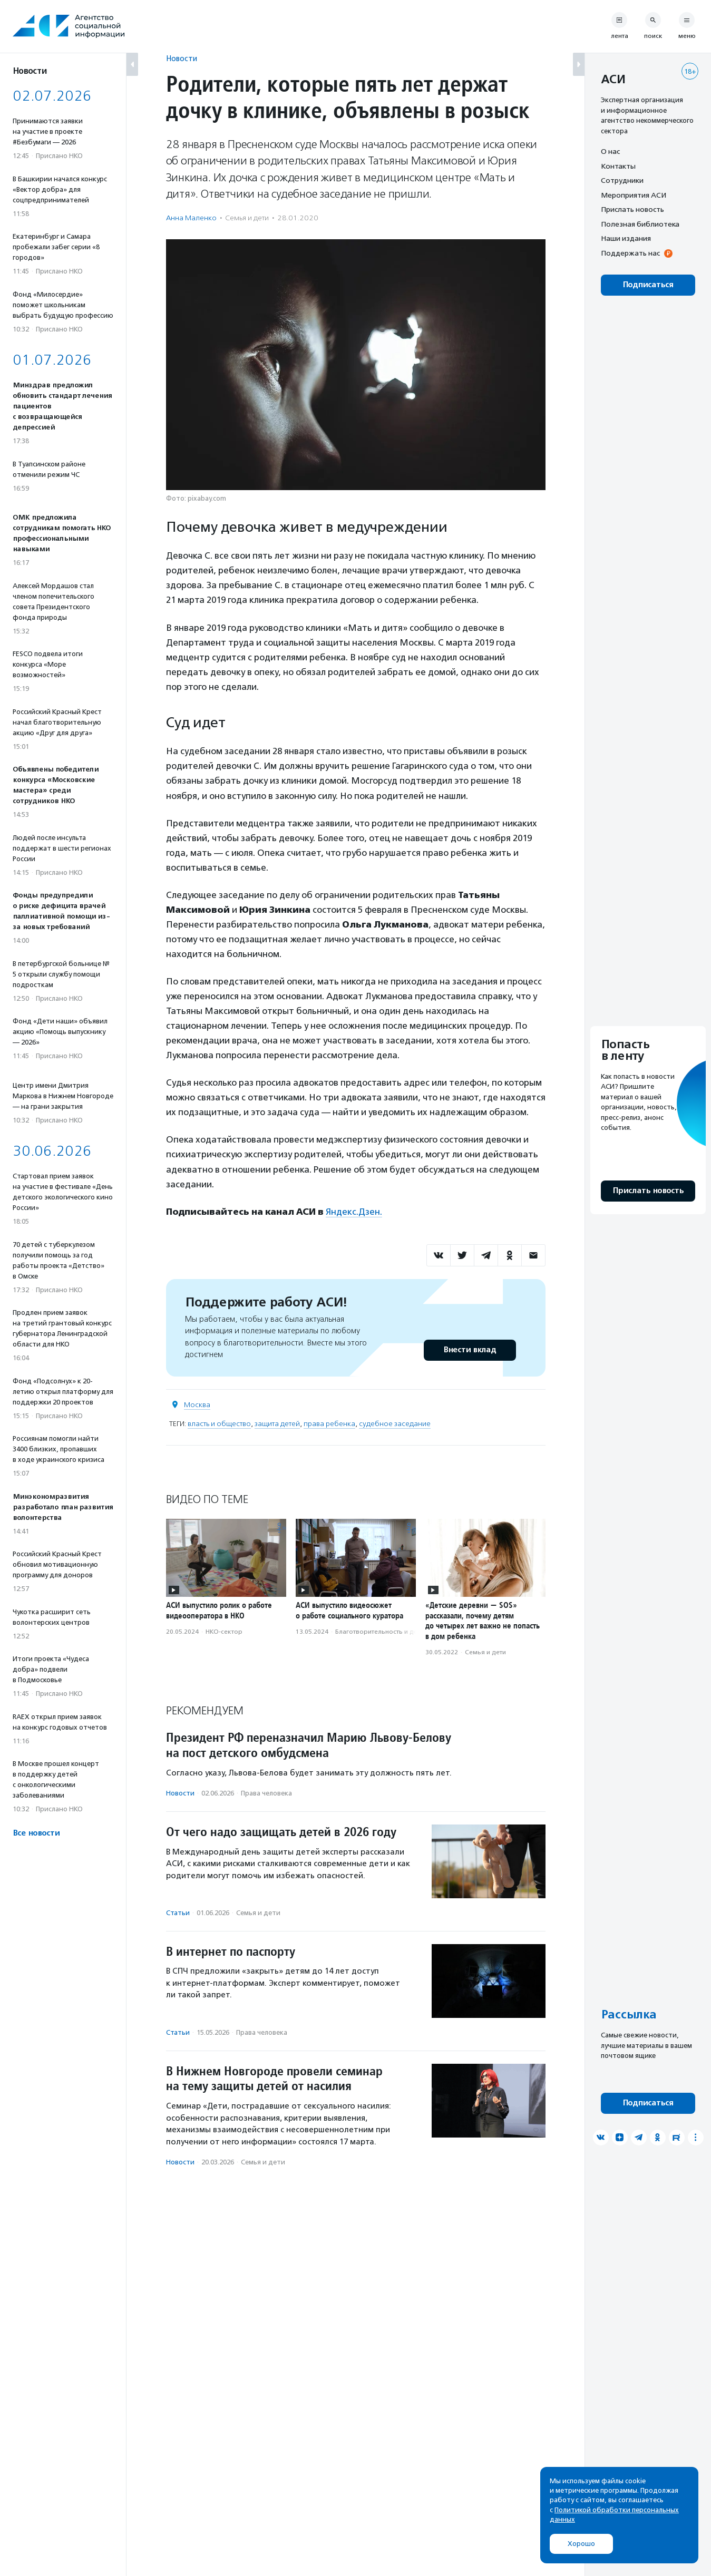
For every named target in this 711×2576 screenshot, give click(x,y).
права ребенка (329, 1423)
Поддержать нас (630, 253)
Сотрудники (622, 180)
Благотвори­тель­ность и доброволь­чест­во (401, 1631)
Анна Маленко (191, 217)
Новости (181, 58)
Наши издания (626, 238)
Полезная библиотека (640, 224)
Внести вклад (469, 1350)
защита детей (277, 1423)
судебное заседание (395, 1423)
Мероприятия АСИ (633, 195)
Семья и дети (247, 217)
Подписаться (648, 285)
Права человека (266, 1793)
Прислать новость (632, 209)
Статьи (178, 1913)
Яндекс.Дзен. (354, 1211)
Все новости (36, 1833)
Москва (197, 1404)
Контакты (618, 166)
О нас (610, 151)
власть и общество (219, 1423)
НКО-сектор (224, 1631)
